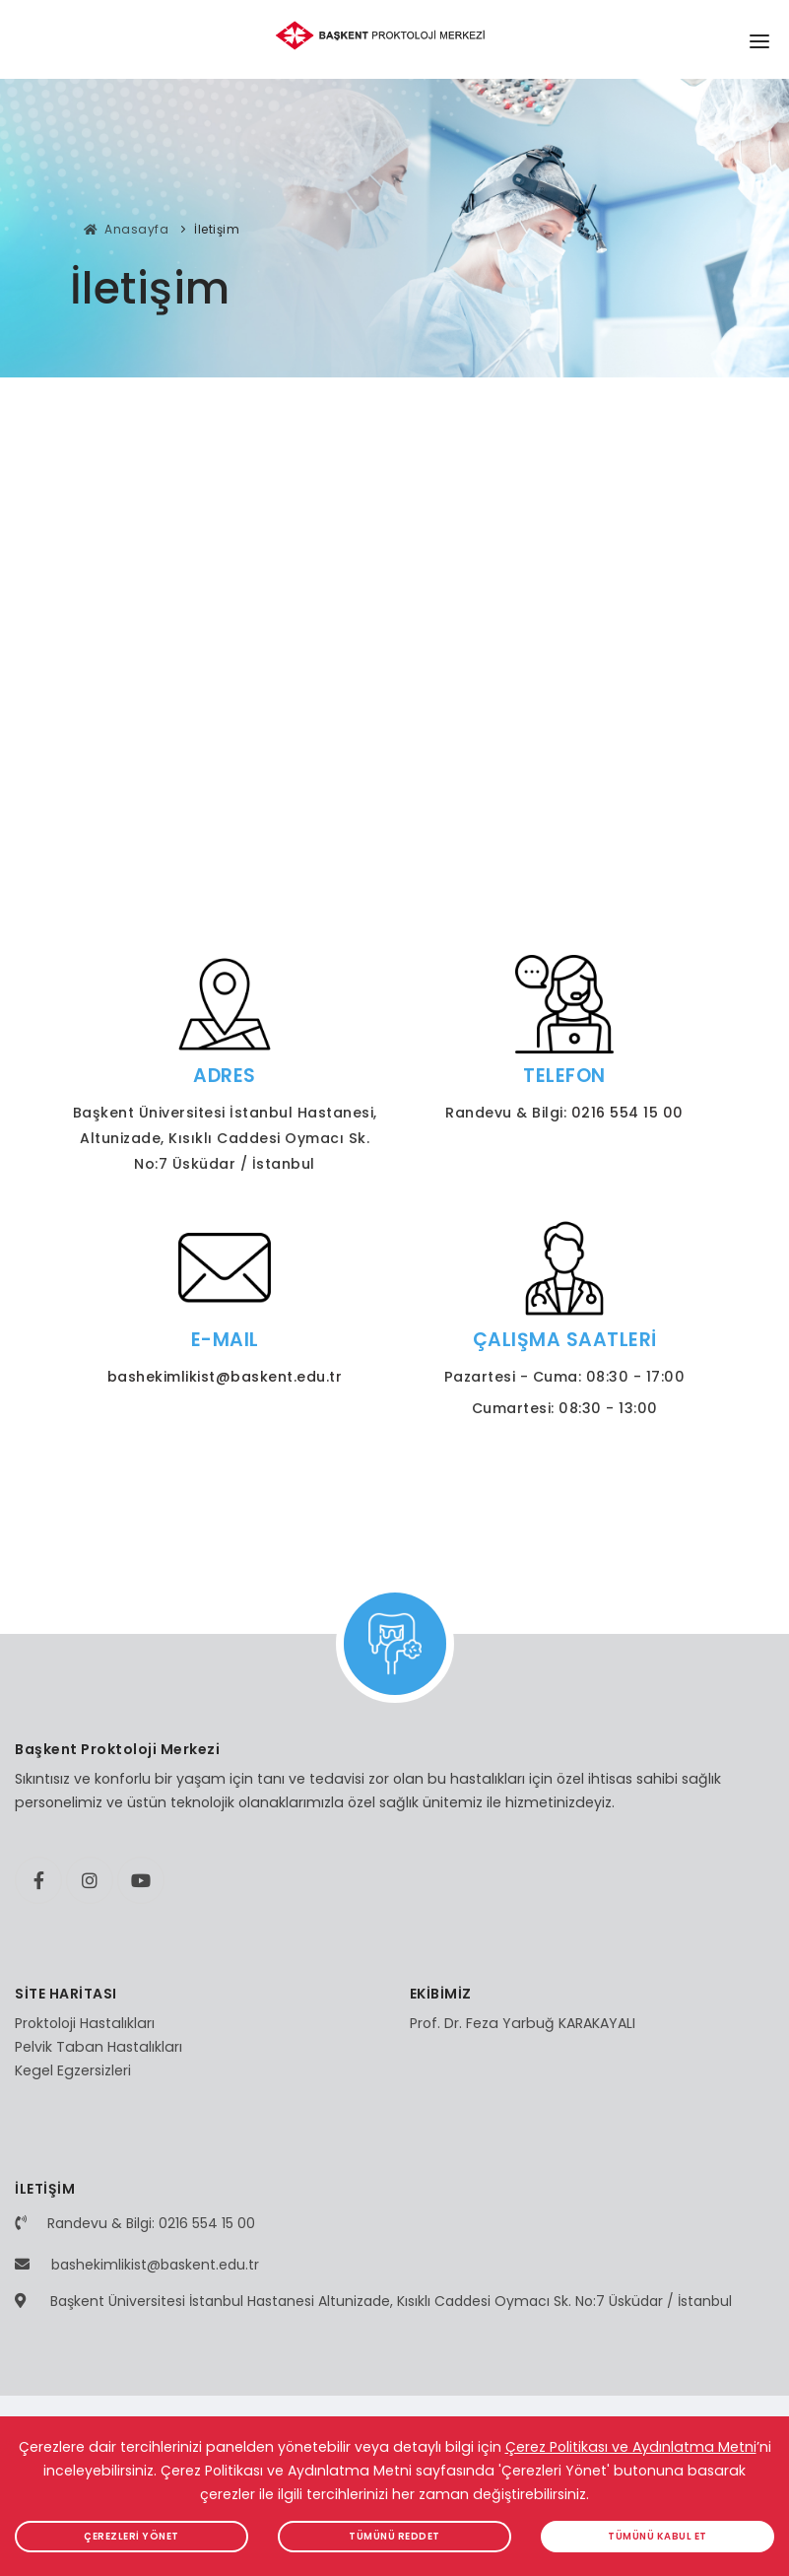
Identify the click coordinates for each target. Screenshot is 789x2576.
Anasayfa (126, 229)
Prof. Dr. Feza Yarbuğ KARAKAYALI (522, 2023)
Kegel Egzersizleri (73, 2070)
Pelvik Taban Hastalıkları (98, 2047)
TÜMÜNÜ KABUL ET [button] (657, 2536)
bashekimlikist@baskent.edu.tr (225, 1377)
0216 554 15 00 (627, 1112)
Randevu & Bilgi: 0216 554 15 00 (151, 2223)
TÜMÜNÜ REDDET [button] (394, 2536)
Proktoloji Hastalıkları (85, 2023)
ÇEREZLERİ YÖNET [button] (131, 2536)
